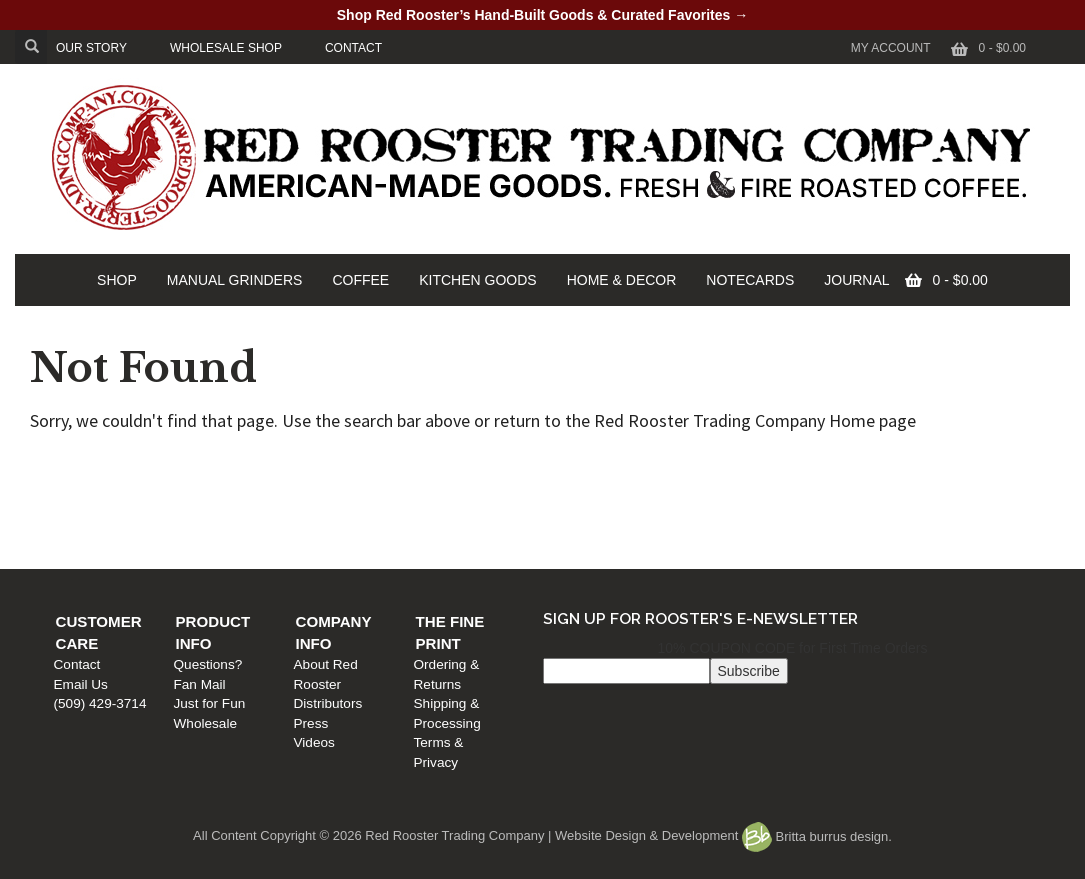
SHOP (117, 280)
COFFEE (360, 280)
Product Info (365, 466)
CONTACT (353, 48)
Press (566, 526)
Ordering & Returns (849, 487)
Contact (87, 487)
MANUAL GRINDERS (235, 280)
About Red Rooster (607, 487)
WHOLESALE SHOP (226, 48)
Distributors (583, 506)
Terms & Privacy (840, 526)
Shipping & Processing (859, 506)
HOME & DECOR (622, 280)
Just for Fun (342, 526)
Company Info (609, 466)
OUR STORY (91, 48)
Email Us (91, 506)
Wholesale (337, 545)
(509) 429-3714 (110, 526)
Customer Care (132, 466)
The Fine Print (852, 466)
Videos (569, 545)
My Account (891, 48)
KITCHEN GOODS (477, 280)
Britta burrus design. (817, 836)
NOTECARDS (750, 280)
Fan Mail (332, 506)
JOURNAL (856, 280)
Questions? (340, 487)
